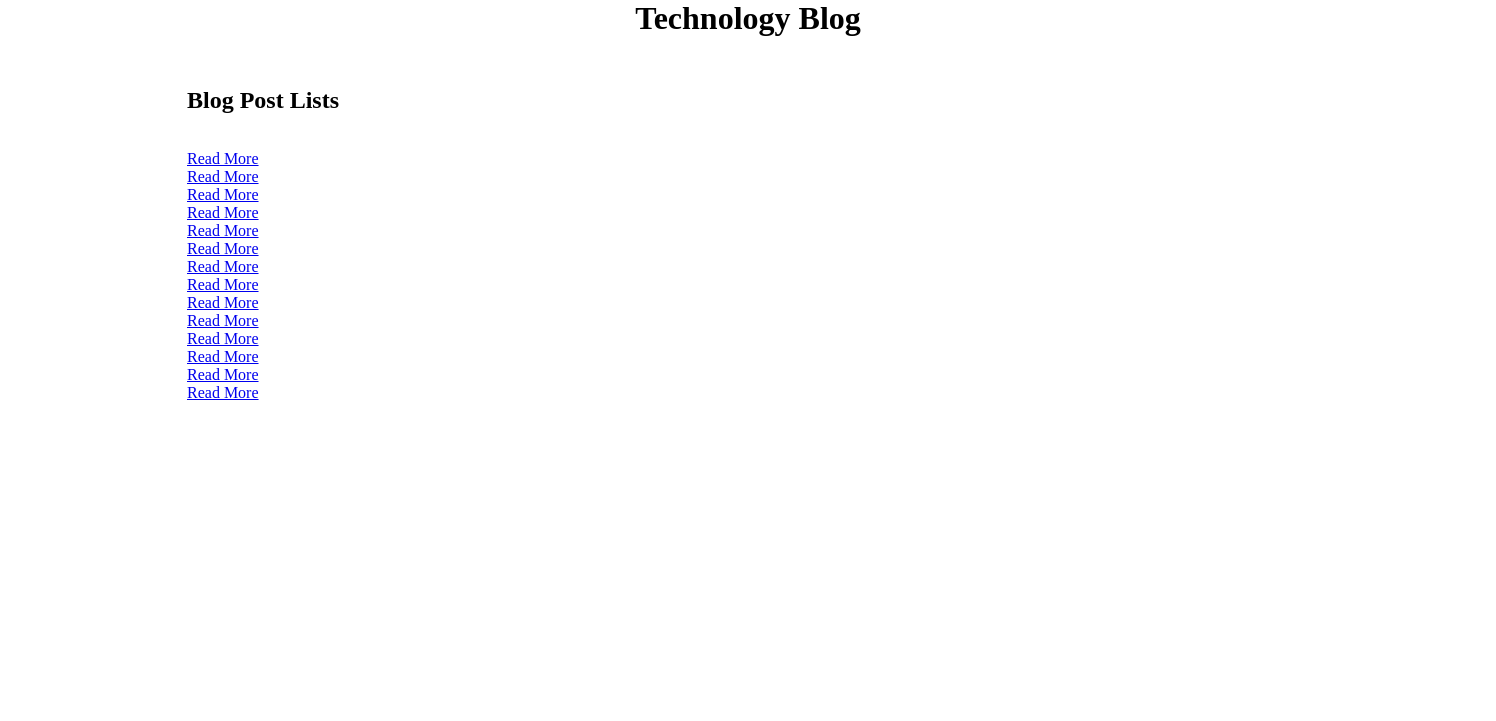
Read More (223, 158)
